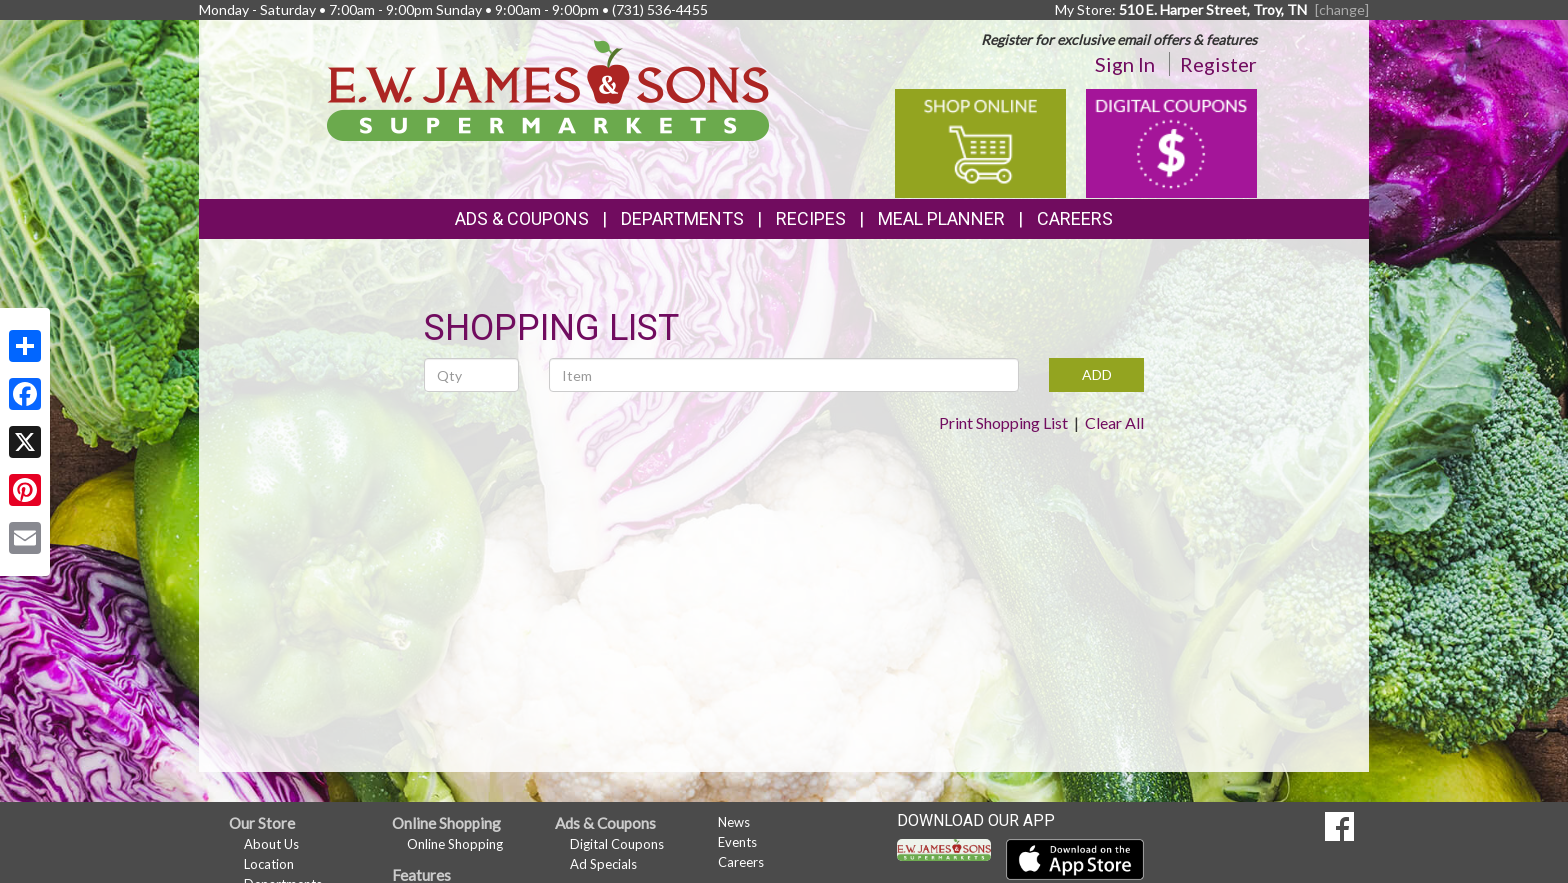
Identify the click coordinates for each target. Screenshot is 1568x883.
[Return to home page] (548, 88)
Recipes (811, 218)
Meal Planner (941, 218)
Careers (1075, 218)
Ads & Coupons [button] (522, 218)
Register (1218, 64)
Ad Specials (603, 864)
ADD (1097, 374)
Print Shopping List (1003, 422)
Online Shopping (455, 844)
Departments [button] (682, 218)
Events (737, 842)
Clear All (1114, 422)
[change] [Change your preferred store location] (1342, 9)
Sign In (1125, 64)
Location (269, 864)
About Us (271, 844)
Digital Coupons (617, 844)
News (734, 822)
